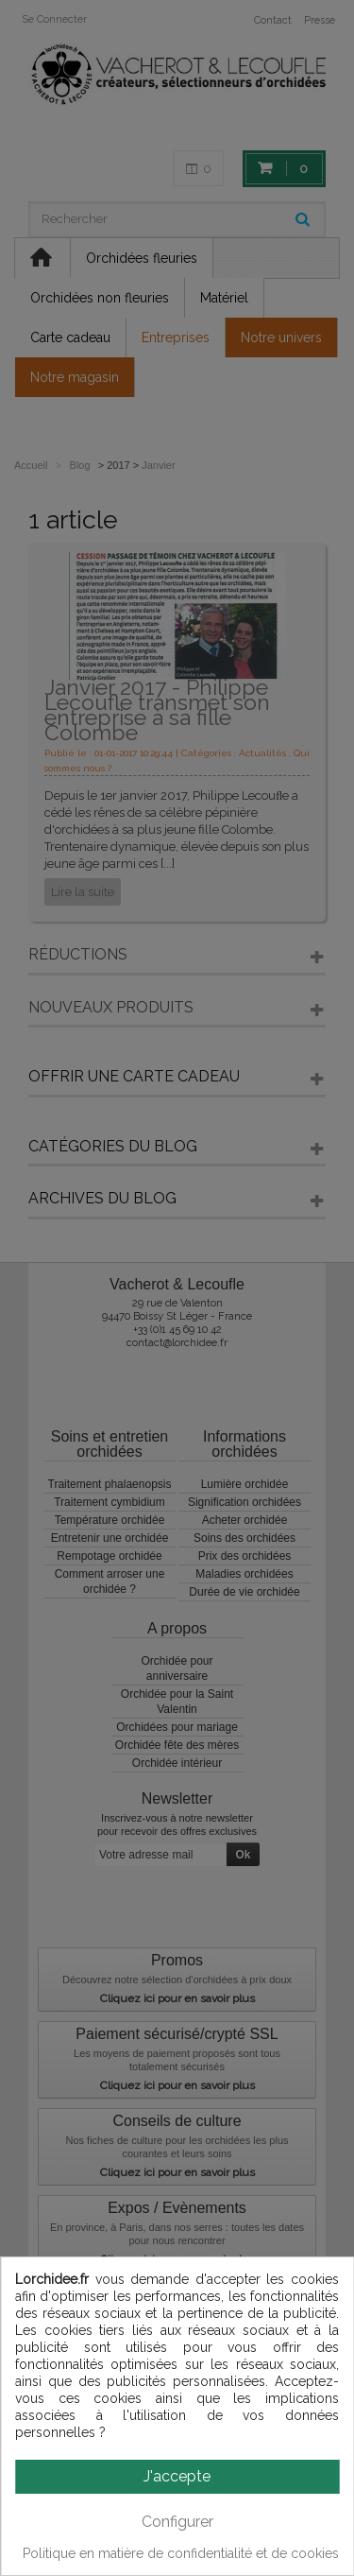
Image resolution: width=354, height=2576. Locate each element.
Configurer (177, 2522)
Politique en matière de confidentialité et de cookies (181, 2553)
